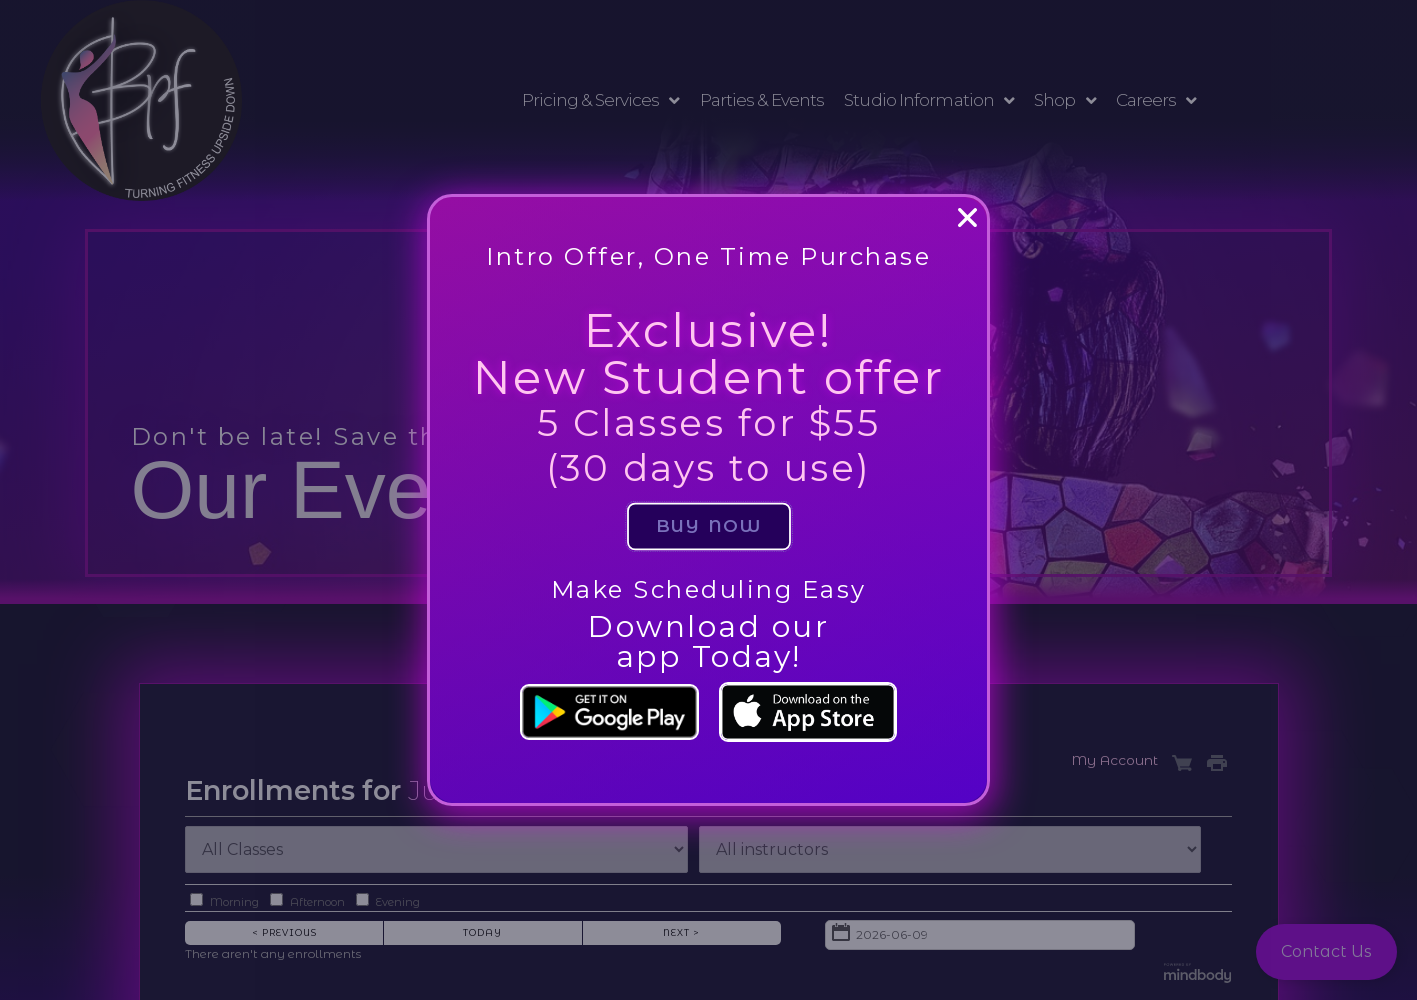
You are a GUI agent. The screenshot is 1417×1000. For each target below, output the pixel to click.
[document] (708, 500)
